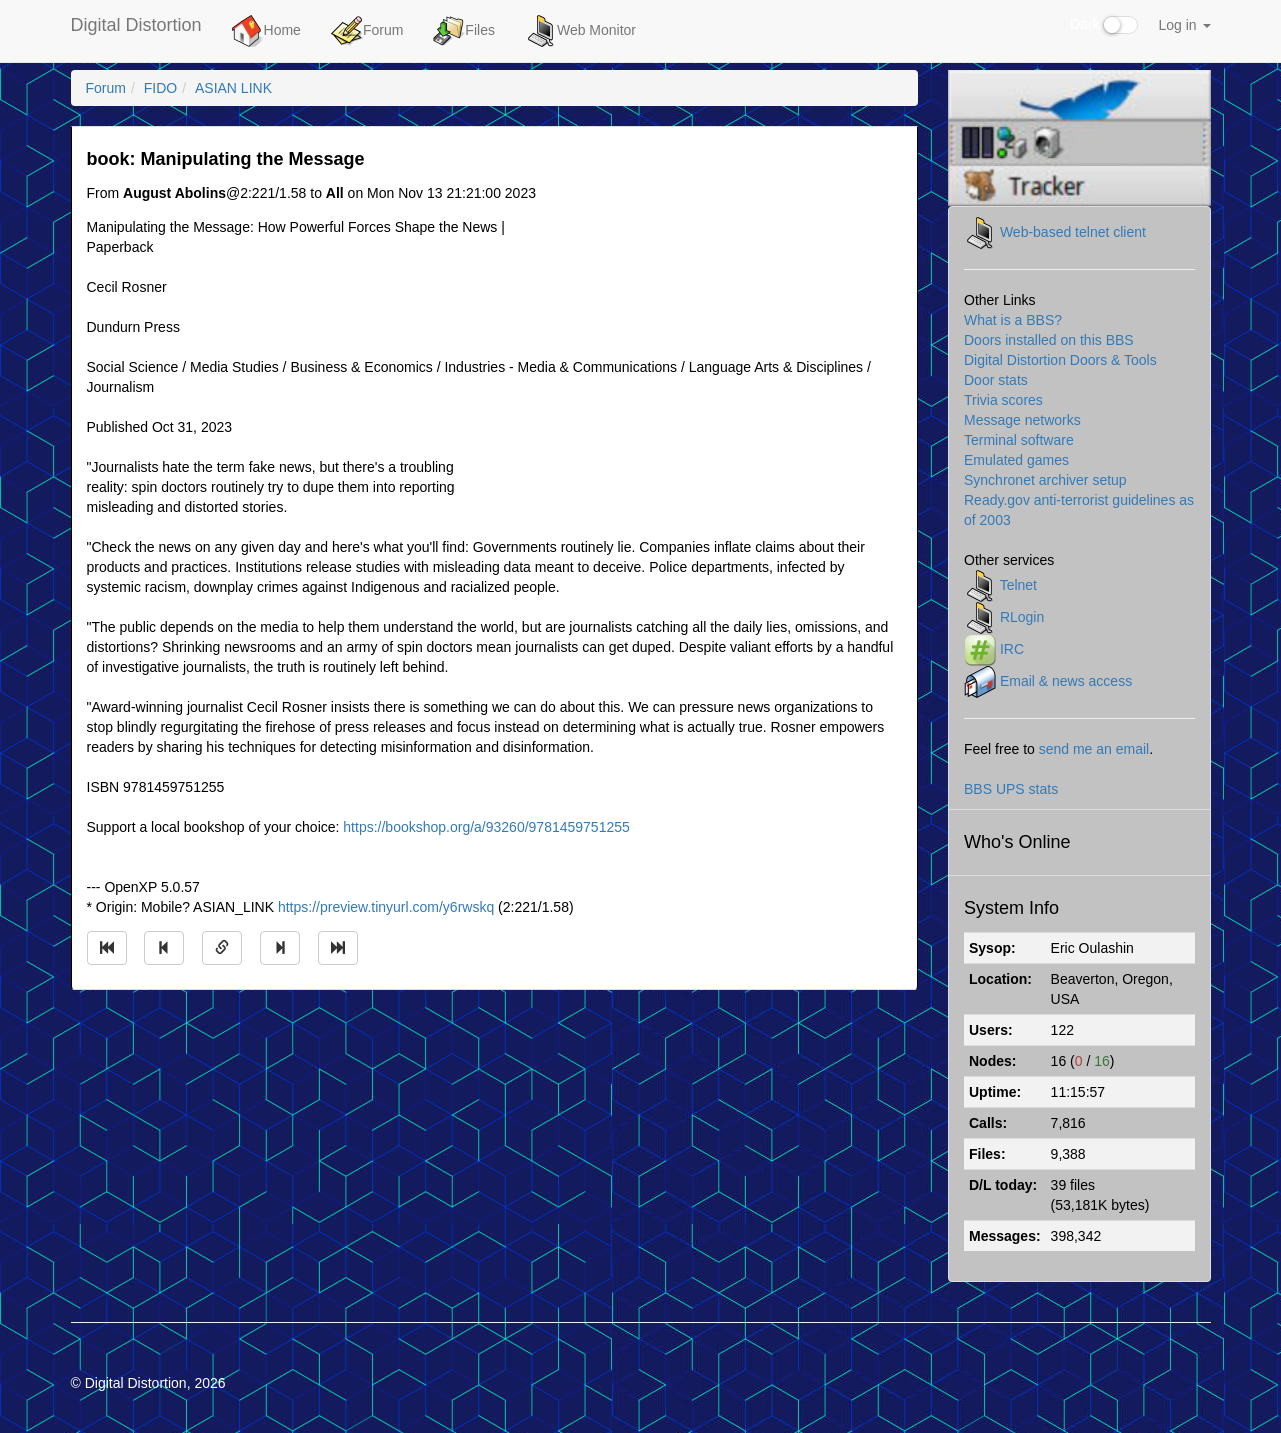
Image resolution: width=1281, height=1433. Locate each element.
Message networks (1022, 420)
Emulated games (1016, 460)
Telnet (1018, 584)
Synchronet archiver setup (1045, 480)
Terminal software (1019, 440)
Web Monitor (580, 31)
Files (464, 31)
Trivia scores (1003, 400)
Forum (367, 31)
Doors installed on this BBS (1049, 340)
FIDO (160, 88)
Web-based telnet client (1073, 231)
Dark (1104, 25)
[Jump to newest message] (338, 948)
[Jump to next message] (280, 948)
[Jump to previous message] (164, 948)
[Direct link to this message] (222, 948)
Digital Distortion (136, 25)
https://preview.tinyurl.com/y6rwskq (386, 907)
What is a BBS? (1013, 320)
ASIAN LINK (233, 88)
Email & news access (1066, 680)
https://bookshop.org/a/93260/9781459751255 (486, 827)
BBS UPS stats (1011, 789)
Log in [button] (1184, 25)
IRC (1012, 648)
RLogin (1022, 616)
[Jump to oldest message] (107, 948)
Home (266, 31)
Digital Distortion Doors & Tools (1060, 360)
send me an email (1094, 749)
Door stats (996, 380)
